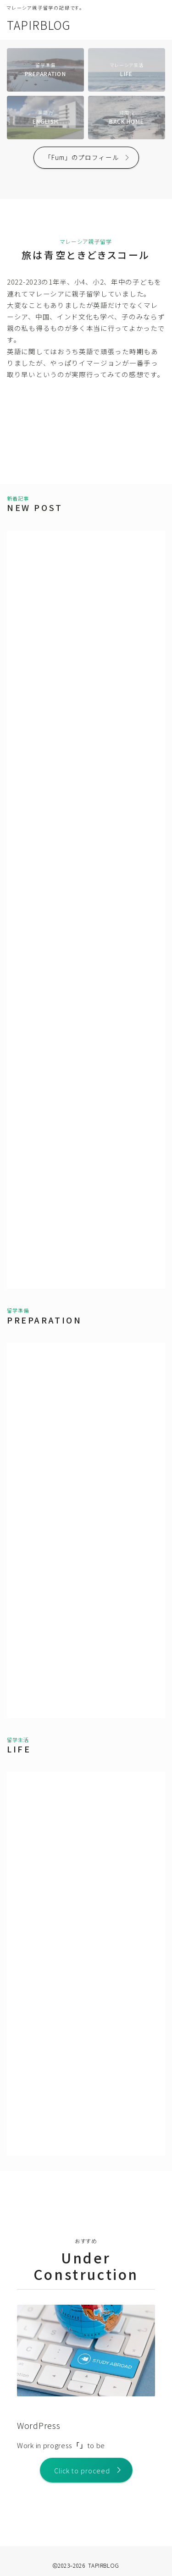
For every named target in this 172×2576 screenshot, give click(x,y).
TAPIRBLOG (38, 25)
